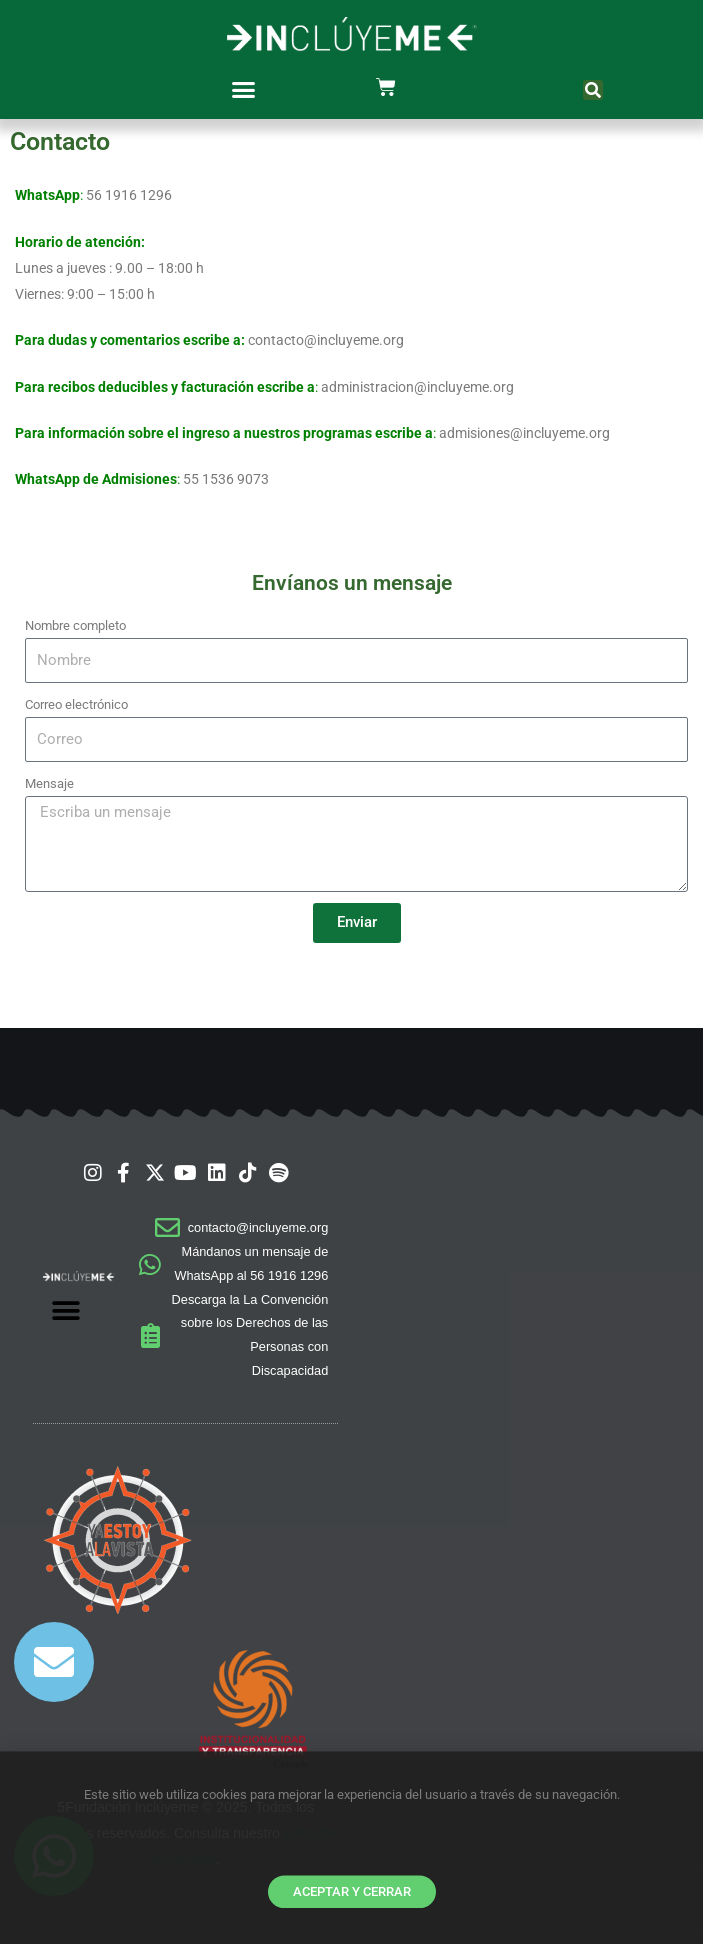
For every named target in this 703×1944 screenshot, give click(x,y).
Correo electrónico (76, 704)
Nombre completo (75, 625)
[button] (244, 90)
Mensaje (49, 783)
